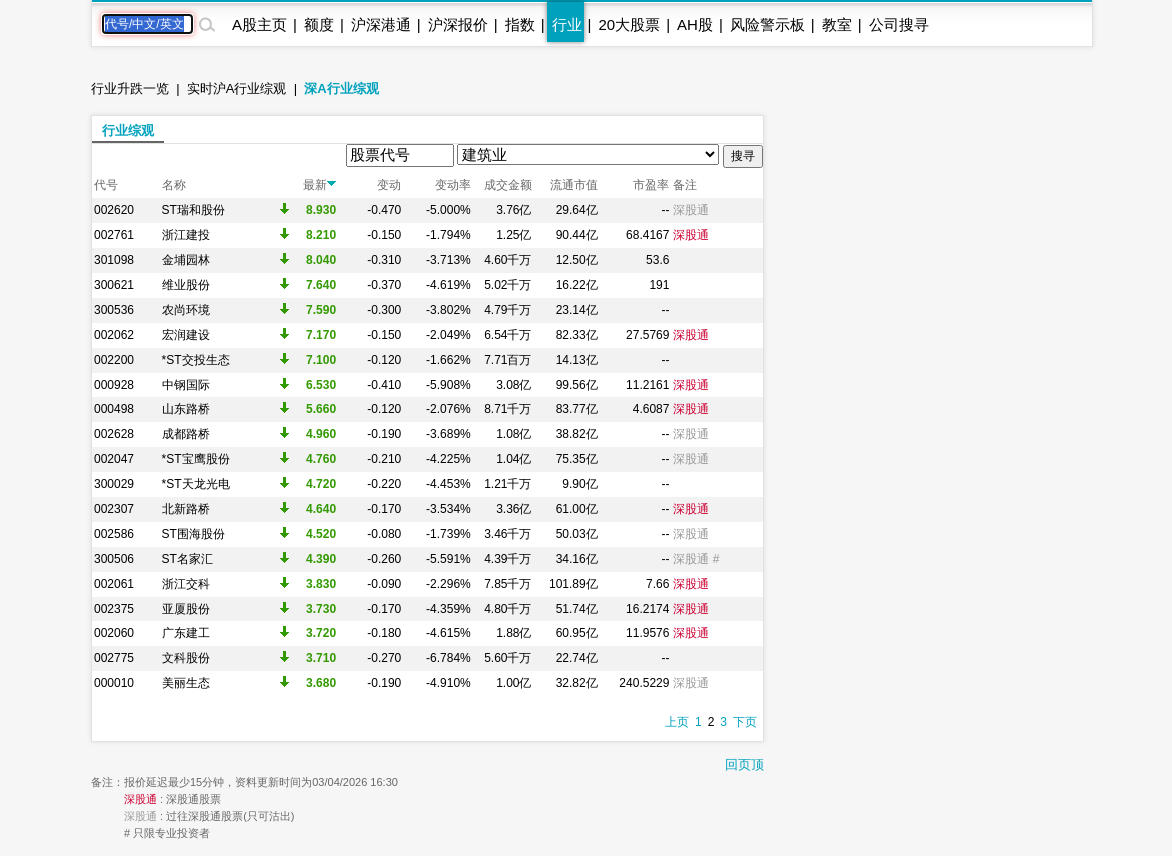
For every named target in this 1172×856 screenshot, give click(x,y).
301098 (114, 260)
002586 (114, 534)
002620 (114, 210)
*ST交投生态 (196, 360)
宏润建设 (186, 335)
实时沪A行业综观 (237, 88)
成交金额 (508, 185)
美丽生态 (186, 683)
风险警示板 (767, 24)
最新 (319, 185)
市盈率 (651, 185)
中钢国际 (186, 385)
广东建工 (186, 633)
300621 (114, 285)
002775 (114, 658)
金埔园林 (186, 260)
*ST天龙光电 (196, 484)
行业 (567, 24)
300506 (114, 559)
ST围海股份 (193, 534)
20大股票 (629, 24)
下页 (745, 722)
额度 (319, 24)
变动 (389, 185)
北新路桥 (186, 509)
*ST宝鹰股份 (196, 459)
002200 (114, 360)
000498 (114, 409)
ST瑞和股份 (193, 210)
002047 (114, 459)
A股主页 (259, 24)
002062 (114, 335)
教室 (837, 24)
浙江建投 (186, 235)
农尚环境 (186, 310)
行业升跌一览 (130, 88)
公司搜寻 (899, 24)
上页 (677, 722)
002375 (114, 609)
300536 (114, 310)
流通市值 (574, 185)
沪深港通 (381, 24)
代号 (106, 185)
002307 (114, 509)
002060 (114, 633)
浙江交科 (186, 584)
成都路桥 (186, 434)
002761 (114, 235)
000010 (114, 683)
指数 (520, 24)
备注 (685, 185)
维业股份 (186, 285)
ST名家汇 (187, 559)
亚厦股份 (186, 609)
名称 (174, 185)
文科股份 (186, 658)
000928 (114, 385)
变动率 (453, 185)
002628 (114, 434)
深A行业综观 (341, 88)
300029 (114, 484)
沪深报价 (458, 24)
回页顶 (744, 764)
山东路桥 (186, 409)
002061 (114, 584)
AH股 (695, 24)
